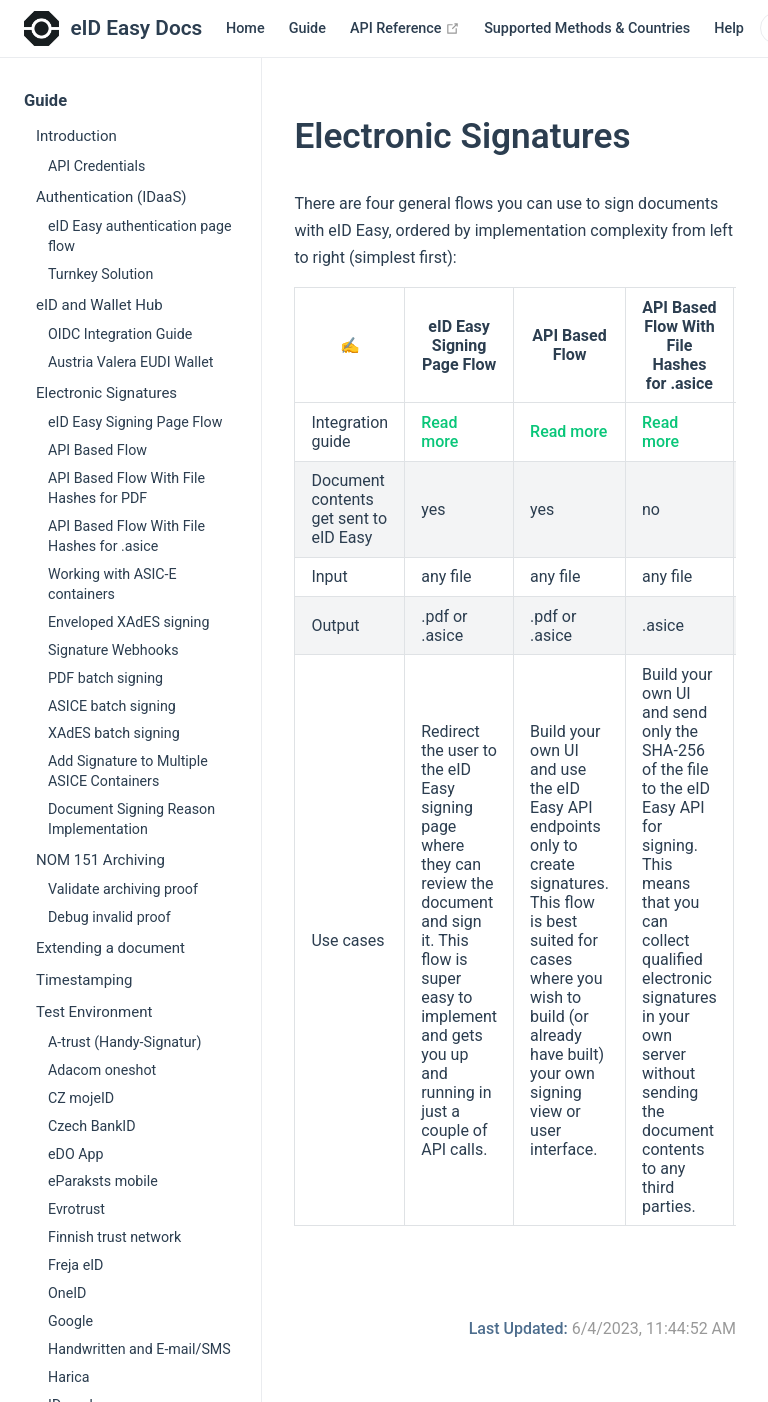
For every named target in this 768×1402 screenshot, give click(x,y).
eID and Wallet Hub (99, 305)
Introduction (76, 136)
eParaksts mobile (103, 1181)
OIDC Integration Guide (120, 334)
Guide (307, 28)
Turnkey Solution (100, 274)
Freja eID (75, 1265)
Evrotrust (76, 1209)
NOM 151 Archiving (100, 860)
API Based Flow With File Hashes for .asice (126, 536)
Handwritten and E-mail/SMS (139, 1349)
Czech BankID (92, 1126)
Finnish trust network (114, 1237)
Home (245, 28)
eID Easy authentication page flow (140, 236)
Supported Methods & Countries (587, 28)
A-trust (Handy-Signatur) (124, 1042)
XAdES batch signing (114, 733)
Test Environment (94, 1012)
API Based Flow (97, 450)
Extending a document (110, 948)
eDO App (76, 1154)
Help (729, 28)
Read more (439, 432)
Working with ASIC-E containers (112, 584)
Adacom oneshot (102, 1070)
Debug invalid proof (109, 917)
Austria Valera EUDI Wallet (130, 362)
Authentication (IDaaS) (111, 197)
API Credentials (96, 166)
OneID (67, 1293)
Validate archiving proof (123, 889)
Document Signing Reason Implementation (131, 819)
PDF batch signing (105, 678)
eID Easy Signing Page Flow (135, 422)
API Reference (405, 28)
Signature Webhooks (113, 650)
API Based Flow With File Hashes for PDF (126, 488)
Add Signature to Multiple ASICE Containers (128, 771)
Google (70, 1321)
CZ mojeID (81, 1098)
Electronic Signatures (106, 393)
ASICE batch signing (112, 706)
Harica (68, 1377)
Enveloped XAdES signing (128, 622)
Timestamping (84, 980)
